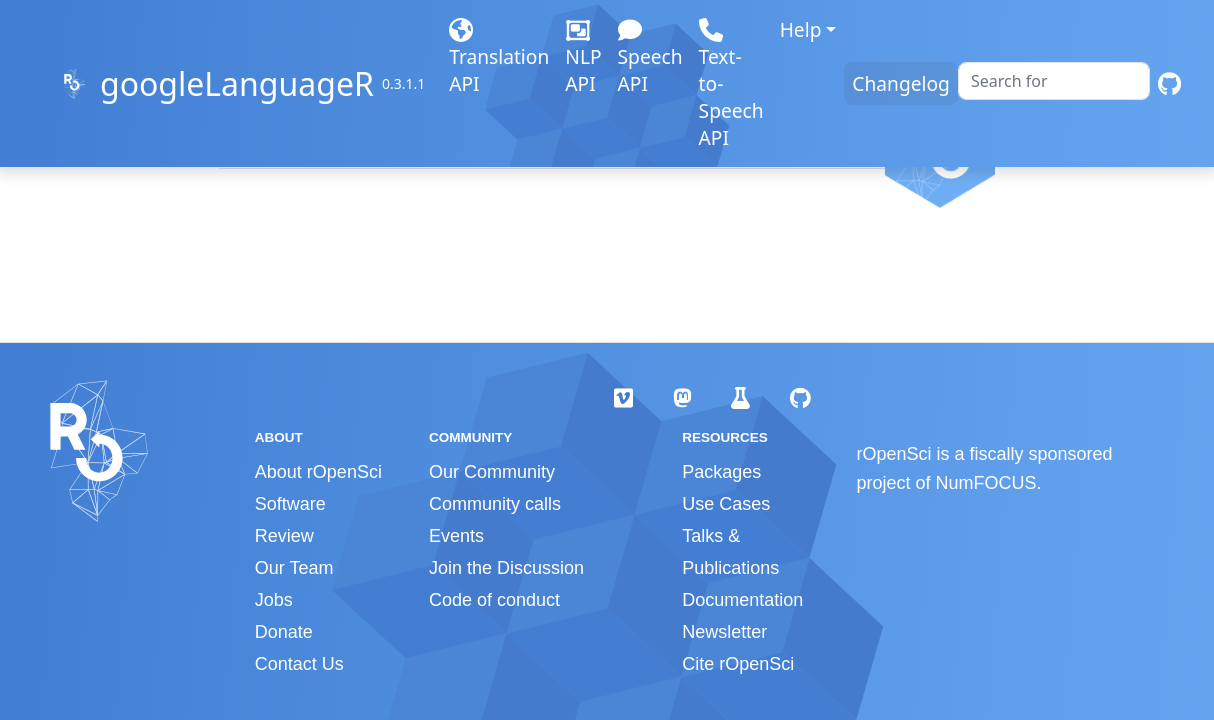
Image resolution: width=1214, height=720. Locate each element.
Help (801, 29)
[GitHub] (1169, 83)
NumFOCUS (986, 483)
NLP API (583, 63)
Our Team (294, 568)
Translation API (499, 63)
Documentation (742, 600)
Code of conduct (494, 600)
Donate (284, 632)
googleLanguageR (237, 83)
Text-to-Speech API (731, 90)
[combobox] (1054, 81)
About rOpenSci (318, 472)
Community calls (495, 504)
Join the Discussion (506, 568)
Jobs (274, 600)
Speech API (650, 63)
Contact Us (299, 664)
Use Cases (726, 504)
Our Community (492, 472)
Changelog (901, 83)
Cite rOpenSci (738, 664)
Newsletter (724, 632)
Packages (721, 472)
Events (456, 536)
